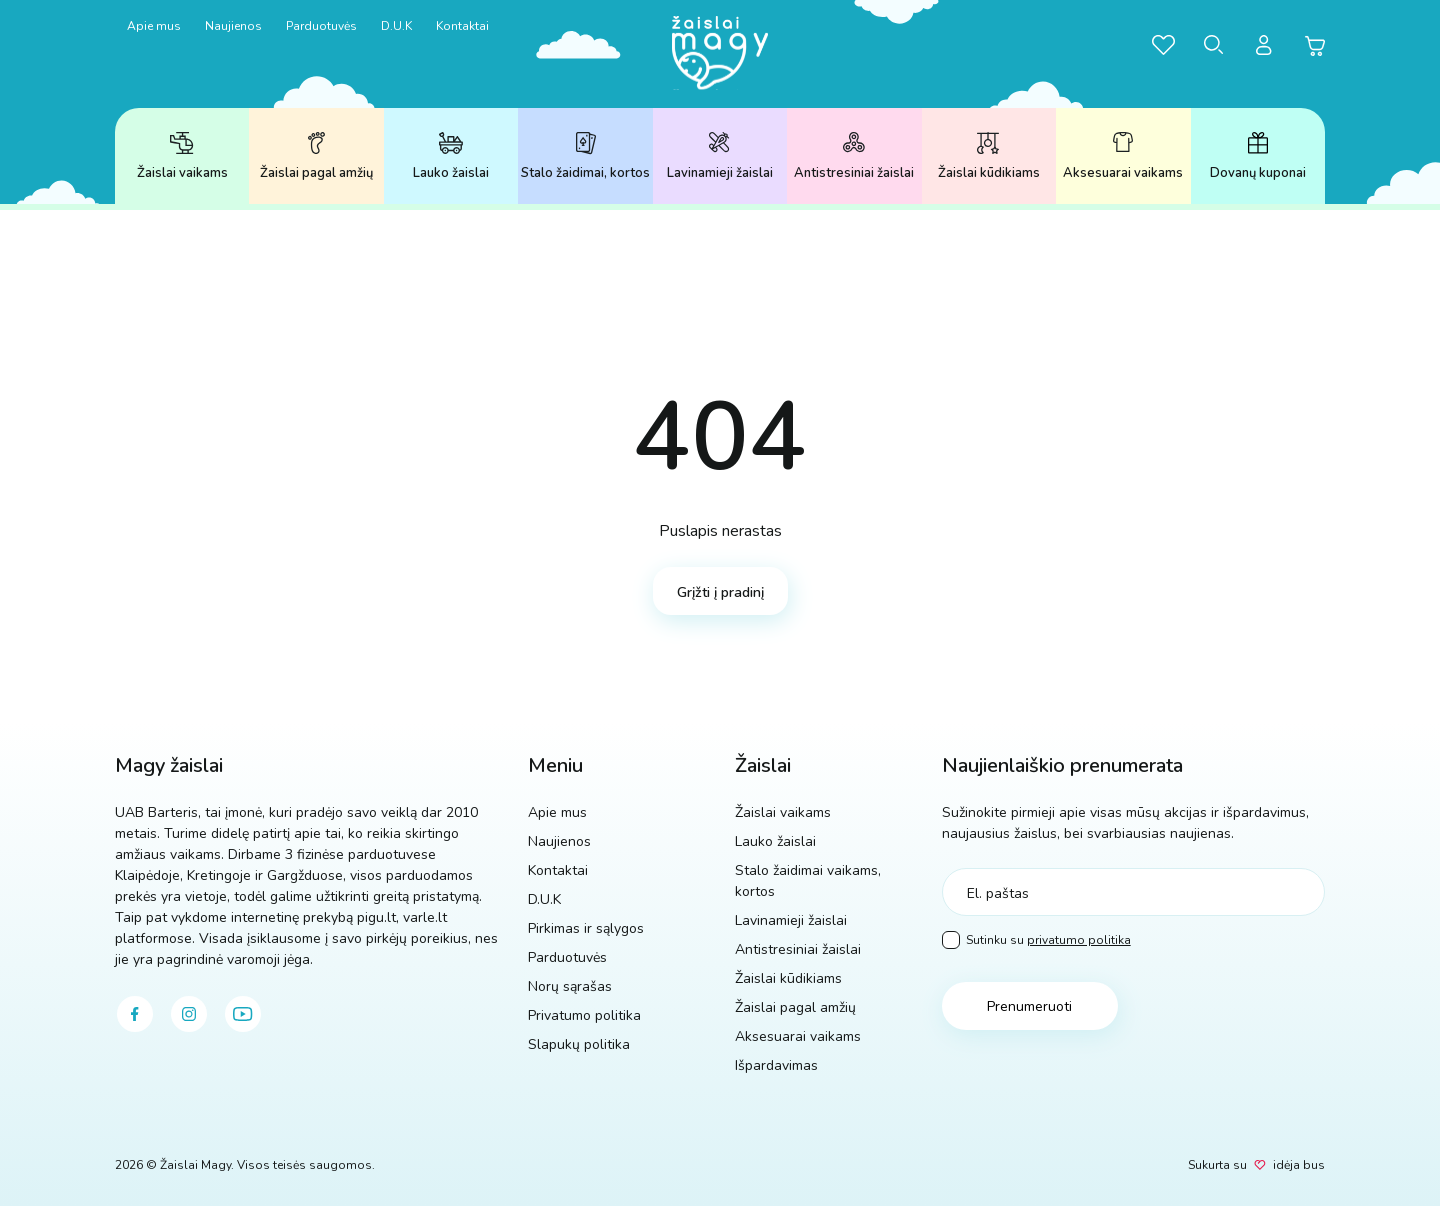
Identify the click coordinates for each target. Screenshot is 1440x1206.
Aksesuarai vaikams (1123, 157)
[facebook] (135, 1014)
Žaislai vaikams (182, 157)
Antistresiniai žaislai (854, 157)
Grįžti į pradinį (720, 592)
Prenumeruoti (1029, 1006)
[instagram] (189, 1014)
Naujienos (233, 26)
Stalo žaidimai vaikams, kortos (808, 881)
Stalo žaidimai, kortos (585, 157)
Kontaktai (462, 26)
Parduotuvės (321, 26)
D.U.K (396, 26)
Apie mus (154, 26)
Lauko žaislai (451, 157)
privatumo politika (1079, 940)
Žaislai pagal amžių (316, 157)
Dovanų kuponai (1258, 157)
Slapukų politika (579, 1044)
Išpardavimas (776, 1065)
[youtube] (243, 1014)
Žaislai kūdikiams (989, 157)
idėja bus (1299, 1165)
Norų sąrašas (570, 986)
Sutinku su (1036, 940)
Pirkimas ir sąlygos (586, 928)
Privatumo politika (584, 1015)
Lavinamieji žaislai (720, 157)
